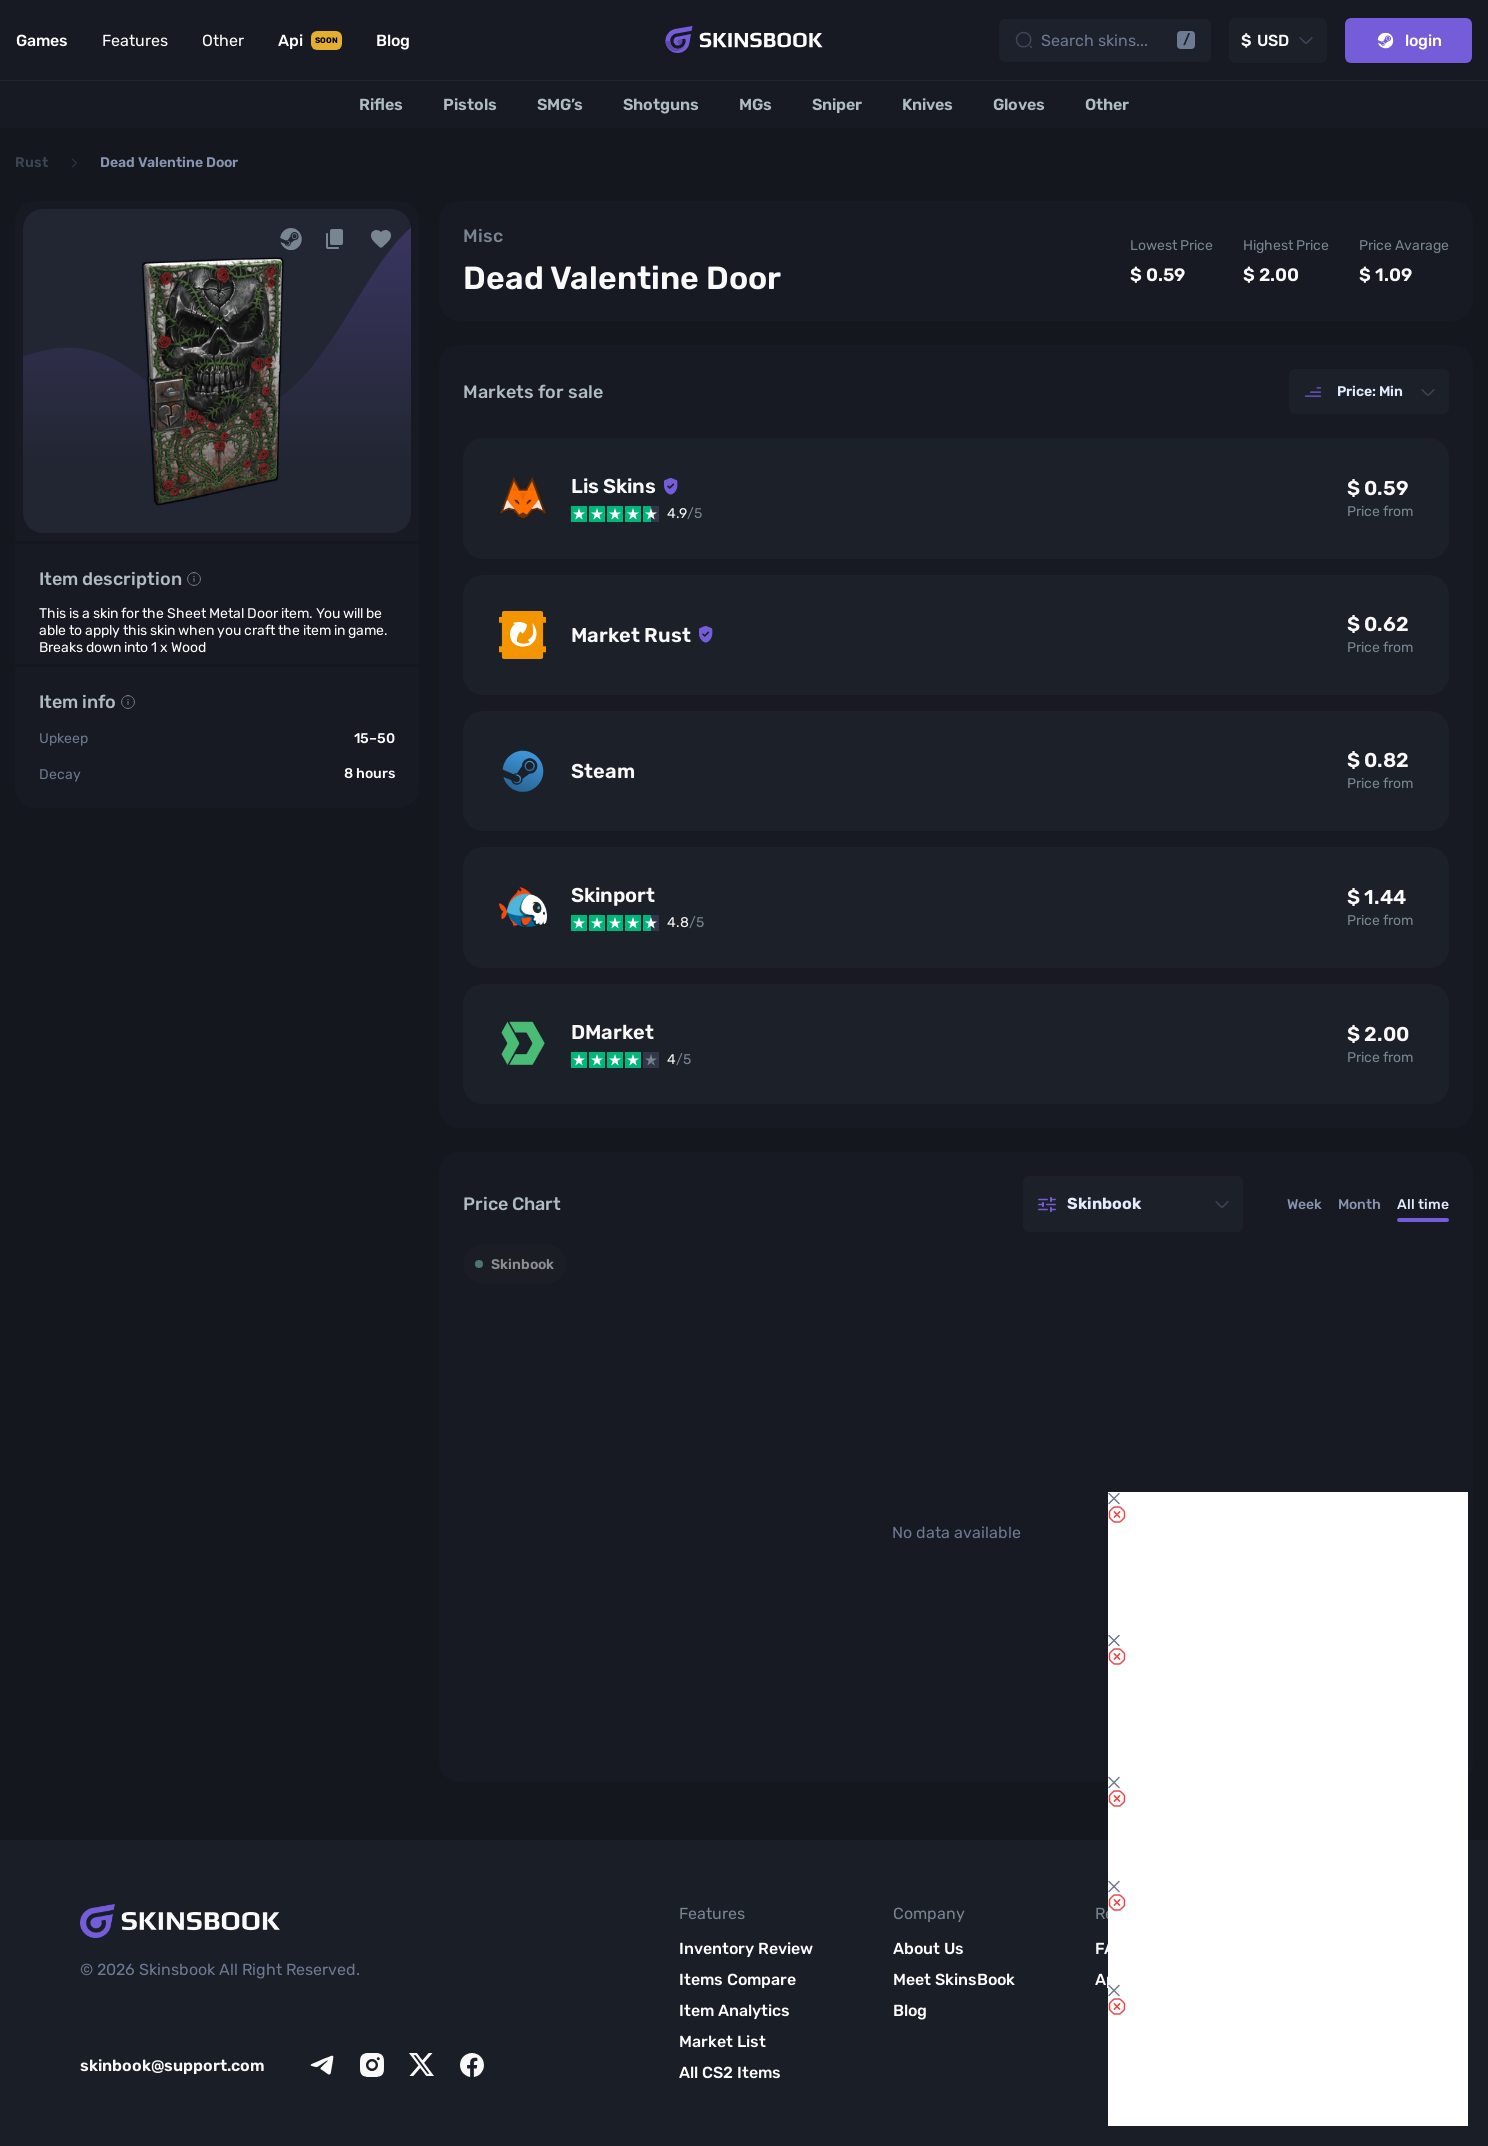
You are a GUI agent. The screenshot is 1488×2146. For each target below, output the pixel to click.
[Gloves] (1019, 104)
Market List (722, 2041)
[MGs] (755, 104)
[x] (422, 2065)
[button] (381, 239)
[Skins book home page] (744, 40)
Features (135, 40)
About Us (928, 1948)
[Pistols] (470, 104)
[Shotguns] (661, 104)
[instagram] (372, 2065)
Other (223, 40)
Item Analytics (734, 2010)
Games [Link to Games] (42, 40)
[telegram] (322, 2065)
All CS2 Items (730, 2072)
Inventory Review (746, 1948)
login (1408, 40)
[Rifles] (381, 104)
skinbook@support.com (172, 2065)
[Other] (1107, 104)
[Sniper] (837, 104)
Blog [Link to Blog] (393, 40)
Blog (910, 2010)
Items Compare (737, 1979)
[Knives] (927, 104)
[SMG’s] (560, 104)
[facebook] (472, 2065)
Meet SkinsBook (954, 1979)
